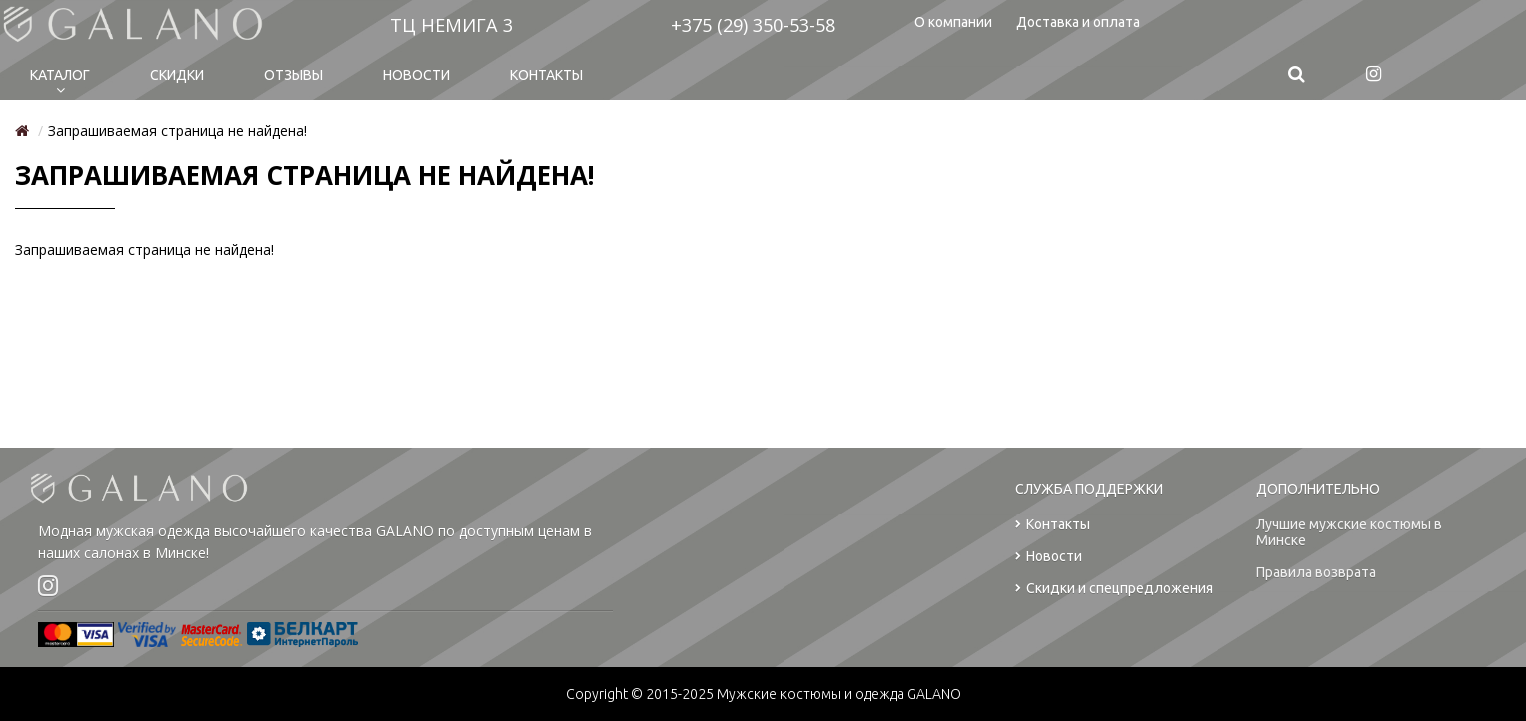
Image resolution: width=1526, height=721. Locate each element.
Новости (416, 75)
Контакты (546, 75)
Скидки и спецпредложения (1114, 588)
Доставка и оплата (1078, 22)
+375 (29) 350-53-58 (753, 25)
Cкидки (177, 75)
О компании (953, 22)
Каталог (60, 75)
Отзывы (293, 75)
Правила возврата (1316, 572)
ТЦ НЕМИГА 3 (451, 25)
